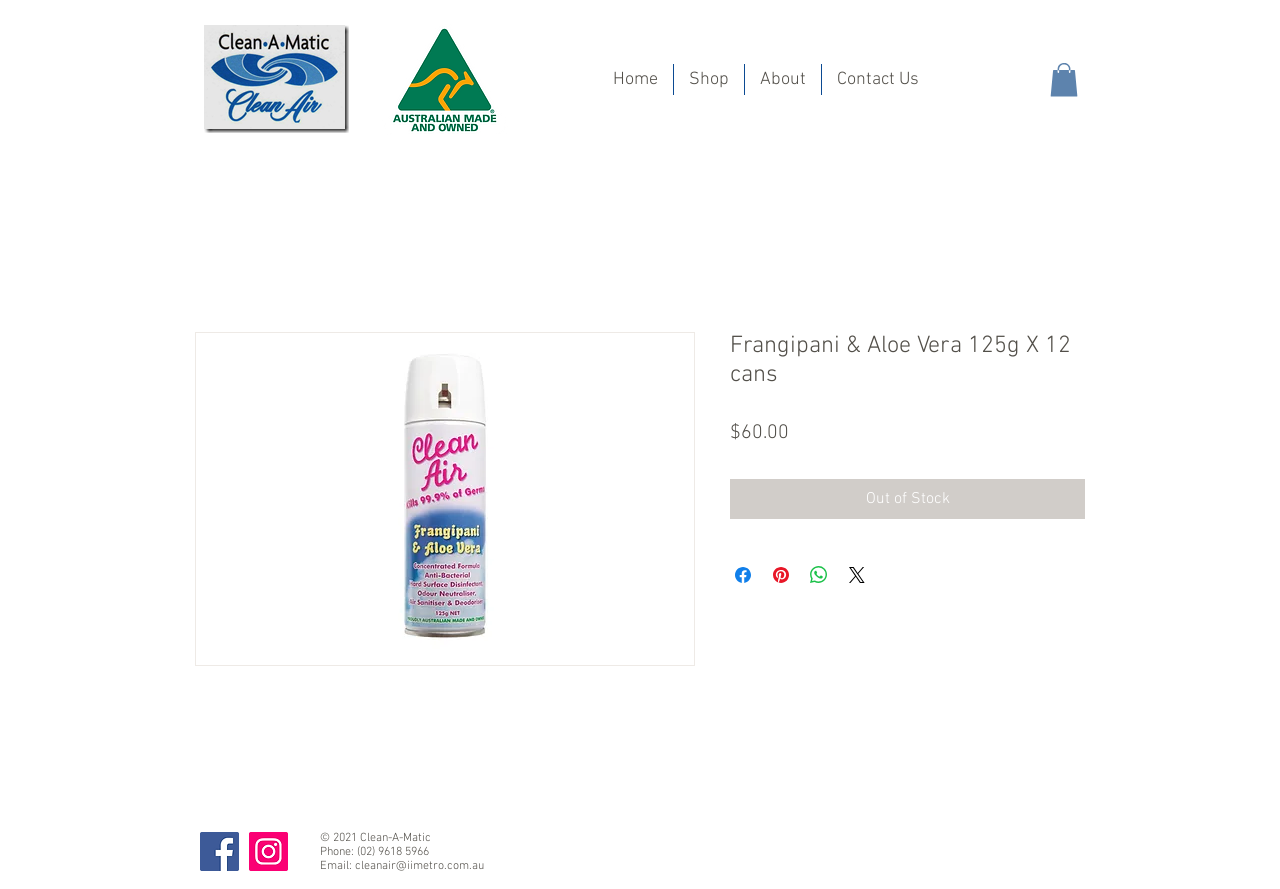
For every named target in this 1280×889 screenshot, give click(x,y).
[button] (1064, 79)
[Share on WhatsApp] (819, 575)
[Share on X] (857, 575)
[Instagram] (268, 851)
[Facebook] (219, 851)
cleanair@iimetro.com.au (419, 866)
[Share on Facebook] (743, 575)
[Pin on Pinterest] (781, 575)
